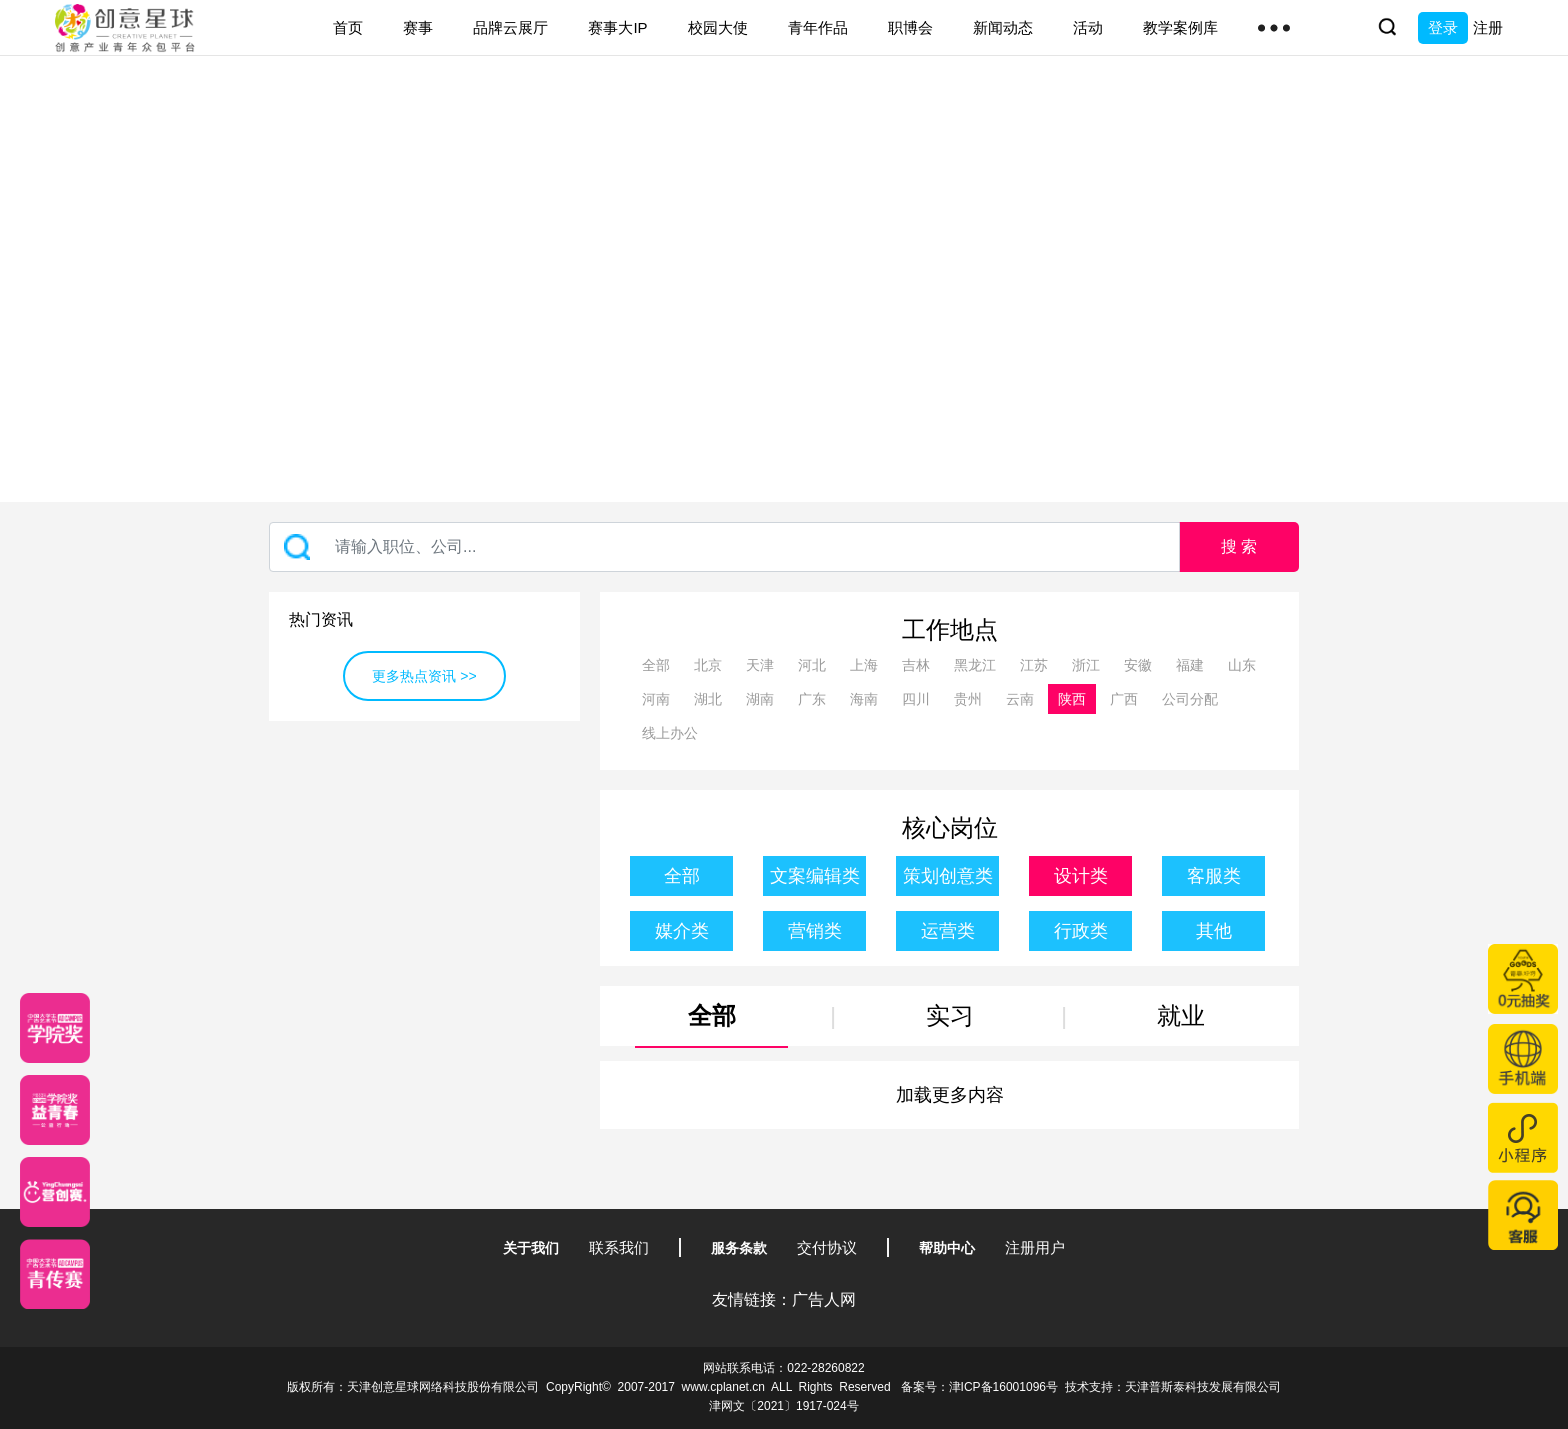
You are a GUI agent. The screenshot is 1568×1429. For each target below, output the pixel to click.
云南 (1020, 699)
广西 (1124, 699)
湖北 (708, 699)
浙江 (1086, 665)
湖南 (760, 699)
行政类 (1081, 931)
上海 (864, 665)
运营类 (948, 931)
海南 (864, 699)
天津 (760, 665)
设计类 (1081, 876)
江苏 (1034, 665)
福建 (1190, 665)
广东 (812, 699)
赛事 (418, 27)
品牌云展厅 (510, 27)
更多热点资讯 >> (424, 676)
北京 (708, 665)
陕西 (1072, 699)
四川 (916, 699)
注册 (1488, 27)
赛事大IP (617, 27)
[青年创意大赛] (55, 1110)
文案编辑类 (815, 876)
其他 (1214, 931)
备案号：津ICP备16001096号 (979, 1387)
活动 (1088, 27)
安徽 (1138, 665)
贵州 (968, 699)
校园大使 (718, 27)
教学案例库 (1180, 27)
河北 (812, 665)
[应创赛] (55, 1192)
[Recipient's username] (724, 547)
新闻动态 (1003, 27)
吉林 (916, 665)
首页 (348, 27)
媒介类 (682, 931)
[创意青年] (55, 1274)
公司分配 (1190, 699)
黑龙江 (975, 665)
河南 (656, 699)
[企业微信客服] (1523, 1215)
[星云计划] (55, 1028)
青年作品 (818, 27)
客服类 (1214, 876)
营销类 (815, 931)
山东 (1242, 665)
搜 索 (1239, 546)
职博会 (910, 27)
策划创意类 (948, 876)
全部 (656, 665)
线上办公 (670, 733)
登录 (1443, 27)
